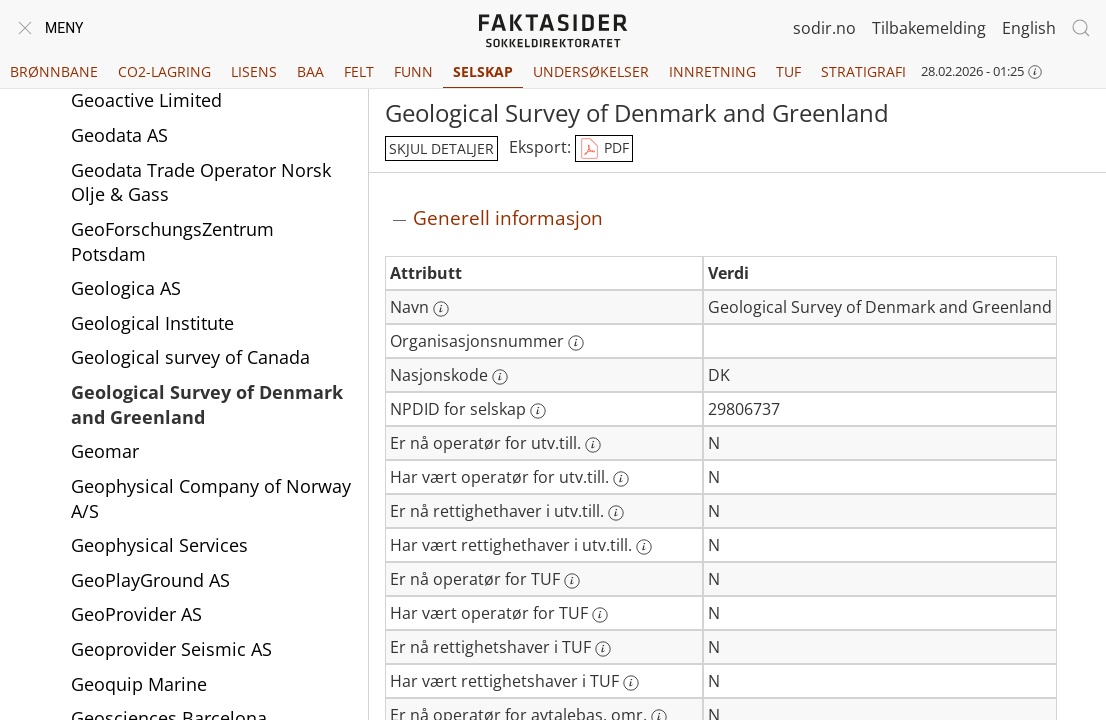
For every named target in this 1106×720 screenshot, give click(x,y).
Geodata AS (119, 135)
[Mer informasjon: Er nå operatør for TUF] (572, 581)
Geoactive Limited (146, 100)
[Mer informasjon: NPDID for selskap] (538, 411)
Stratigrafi (863, 71)
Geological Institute (152, 323)
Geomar (105, 451)
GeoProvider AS (136, 614)
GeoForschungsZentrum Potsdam (172, 241)
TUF (788, 71)
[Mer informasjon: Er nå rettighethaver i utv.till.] (616, 513)
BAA (310, 71)
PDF (604, 149)
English (1029, 28)
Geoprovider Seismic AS (171, 649)
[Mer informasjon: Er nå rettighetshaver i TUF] (603, 649)
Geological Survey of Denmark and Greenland (207, 404)
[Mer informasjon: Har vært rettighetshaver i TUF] (631, 683)
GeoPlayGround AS (150, 580)
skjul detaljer (441, 148)
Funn (413, 71)
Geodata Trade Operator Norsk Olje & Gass (201, 182)
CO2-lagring (164, 71)
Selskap (483, 71)
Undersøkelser (591, 71)
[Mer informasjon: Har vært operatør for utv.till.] (621, 479)
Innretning (712, 71)
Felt (359, 71)
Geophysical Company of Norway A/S (211, 498)
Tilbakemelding (929, 28)
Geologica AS (126, 288)
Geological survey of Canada (190, 357)
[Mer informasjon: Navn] (441, 309)
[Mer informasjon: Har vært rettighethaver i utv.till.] (644, 547)
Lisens (254, 71)
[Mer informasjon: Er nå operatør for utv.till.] (593, 445)
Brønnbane (54, 71)
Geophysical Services (159, 545)
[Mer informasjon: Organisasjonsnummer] (576, 343)
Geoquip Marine (139, 684)
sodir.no (824, 28)
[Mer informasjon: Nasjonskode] (500, 377)
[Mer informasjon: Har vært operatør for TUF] (600, 615)
